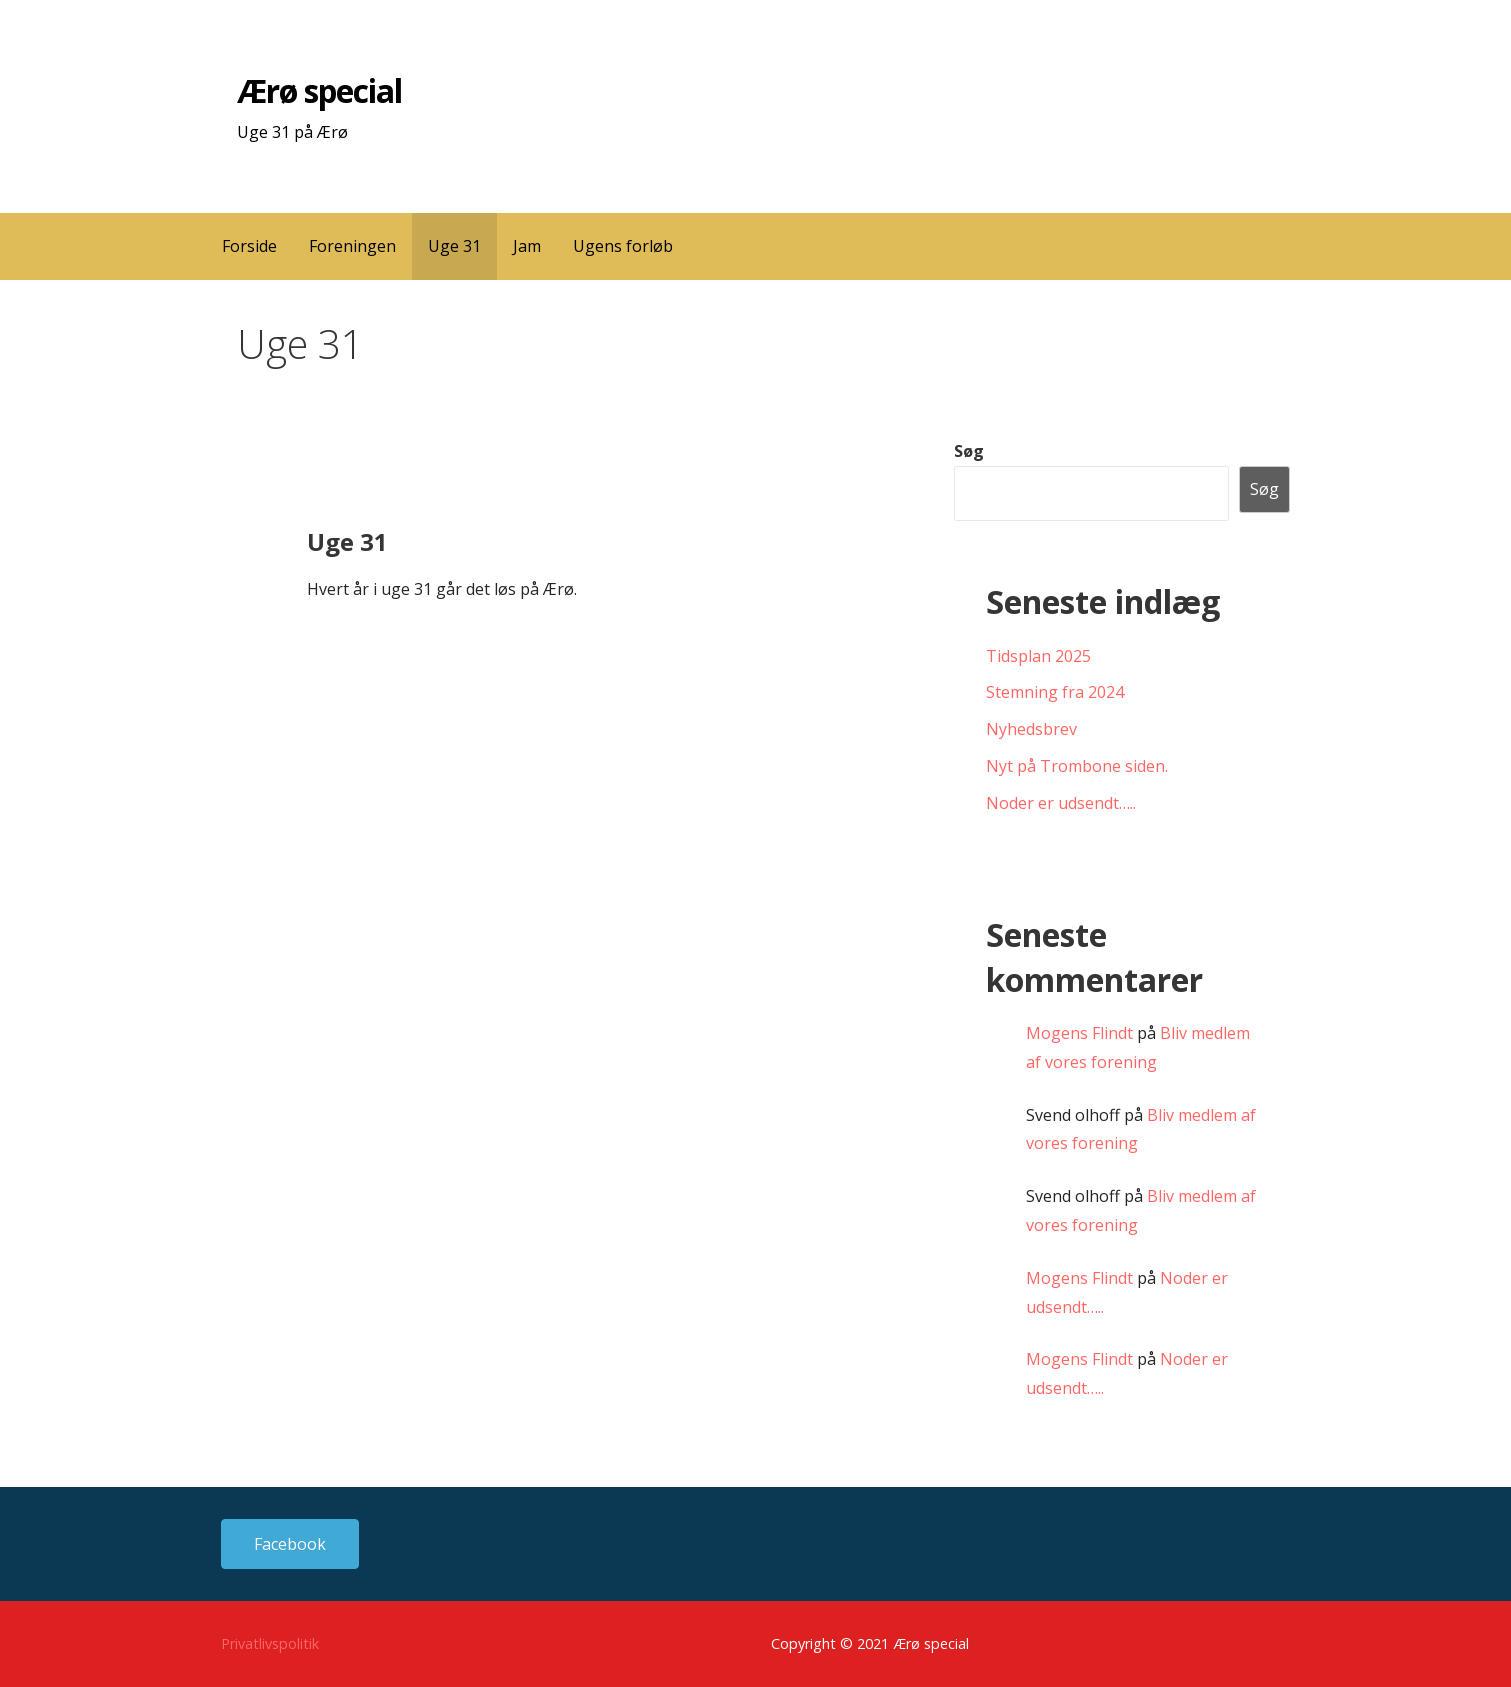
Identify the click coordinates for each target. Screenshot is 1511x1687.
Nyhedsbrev (1031, 729)
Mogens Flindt (1079, 1033)
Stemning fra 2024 (1055, 692)
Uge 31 (454, 246)
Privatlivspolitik (270, 1643)
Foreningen (352, 246)
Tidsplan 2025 (1038, 656)
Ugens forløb (623, 246)
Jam (527, 246)
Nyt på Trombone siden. (1077, 766)
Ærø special (319, 90)
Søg (969, 451)
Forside (249, 246)
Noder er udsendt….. (1061, 803)
